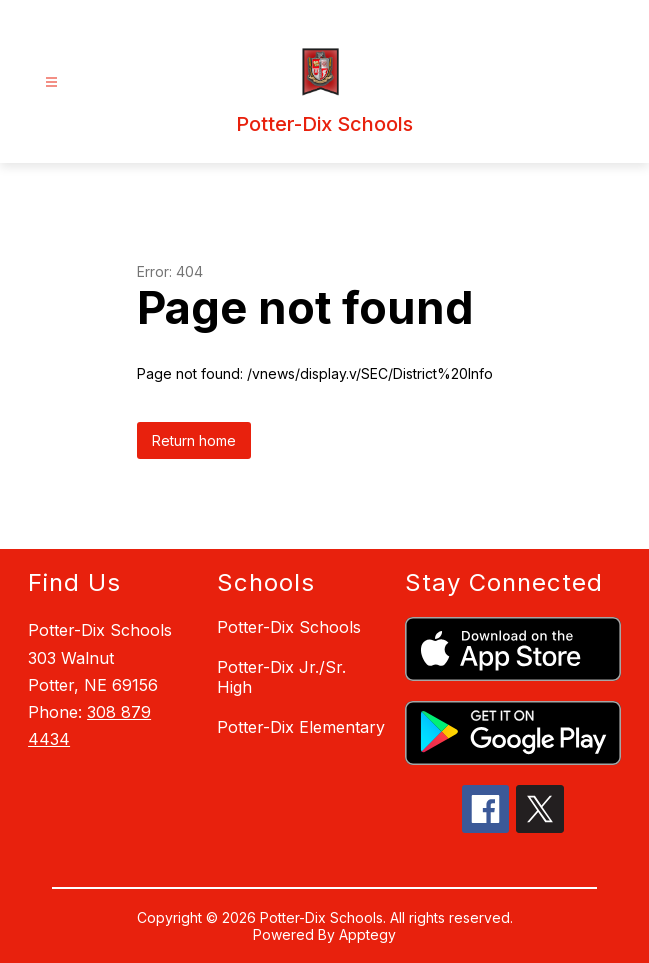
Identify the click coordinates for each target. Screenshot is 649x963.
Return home (194, 440)
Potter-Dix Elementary (301, 727)
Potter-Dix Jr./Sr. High (281, 677)
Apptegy (367, 934)
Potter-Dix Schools (289, 627)
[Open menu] (51, 82)
